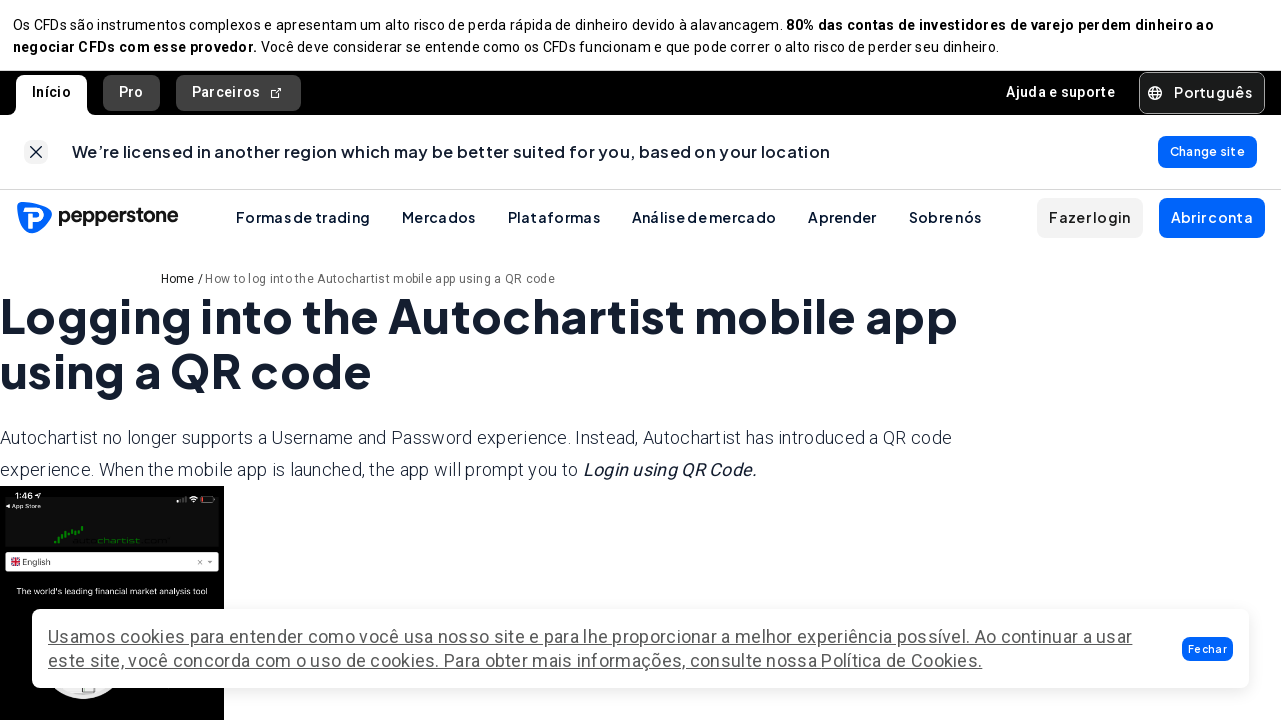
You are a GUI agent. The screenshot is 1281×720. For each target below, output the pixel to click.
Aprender (842, 230)
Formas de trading (303, 230)
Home (178, 292)
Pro (131, 99)
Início (51, 99)
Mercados (438, 230)
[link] (36, 162)
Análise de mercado (704, 230)
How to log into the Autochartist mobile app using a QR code (380, 292)
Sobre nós (945, 230)
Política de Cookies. (901, 660)
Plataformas (554, 230)
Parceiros (238, 99)
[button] (1207, 649)
